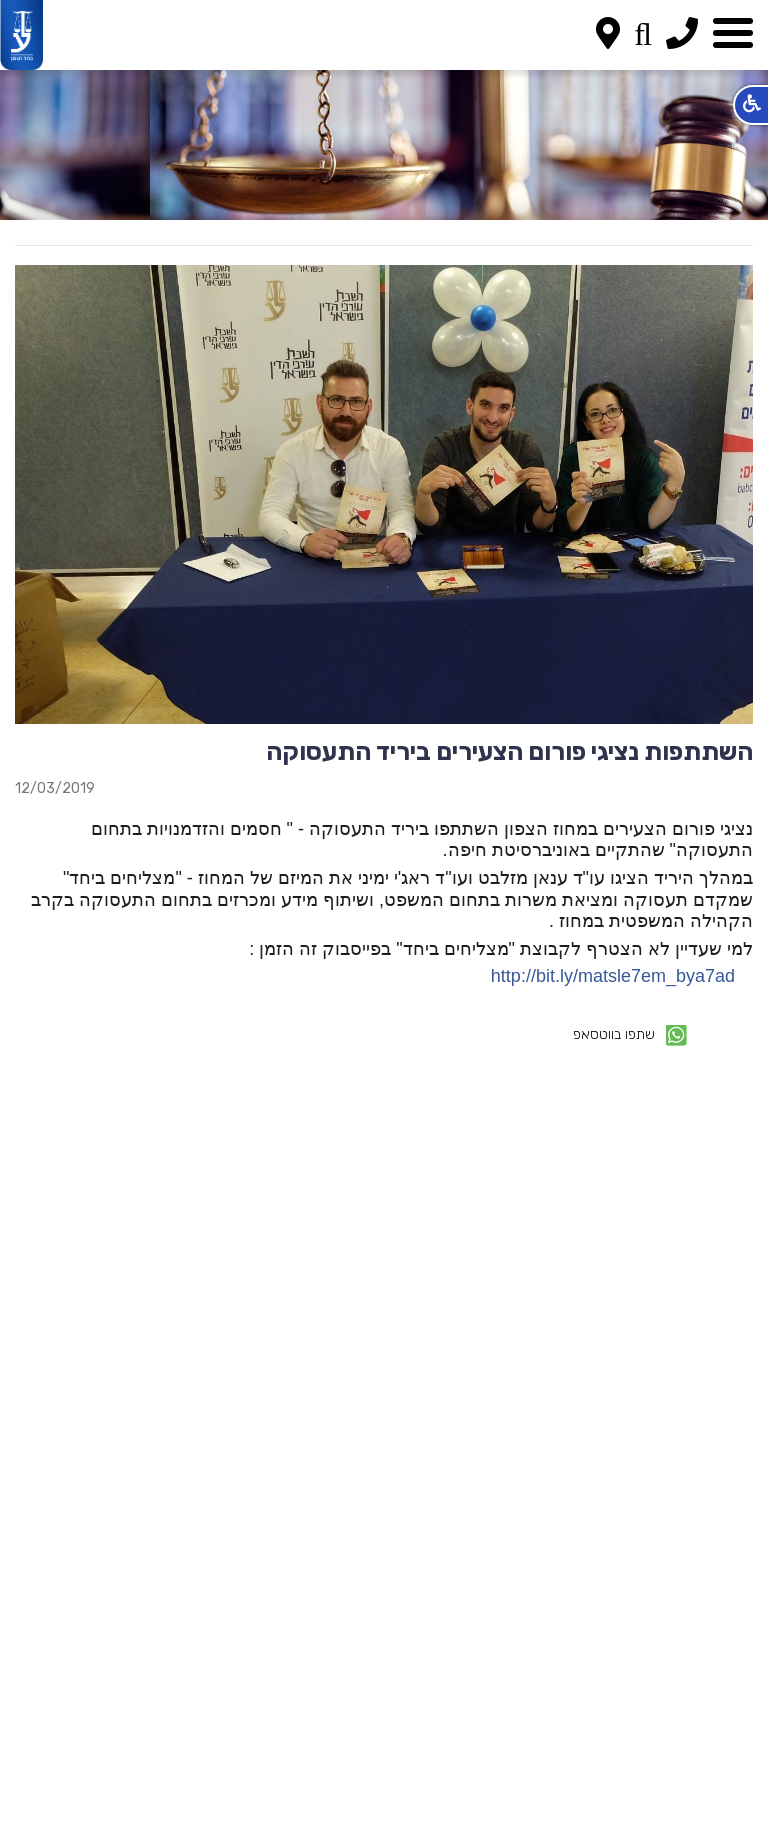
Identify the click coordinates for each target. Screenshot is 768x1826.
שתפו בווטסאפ (630, 1035)
